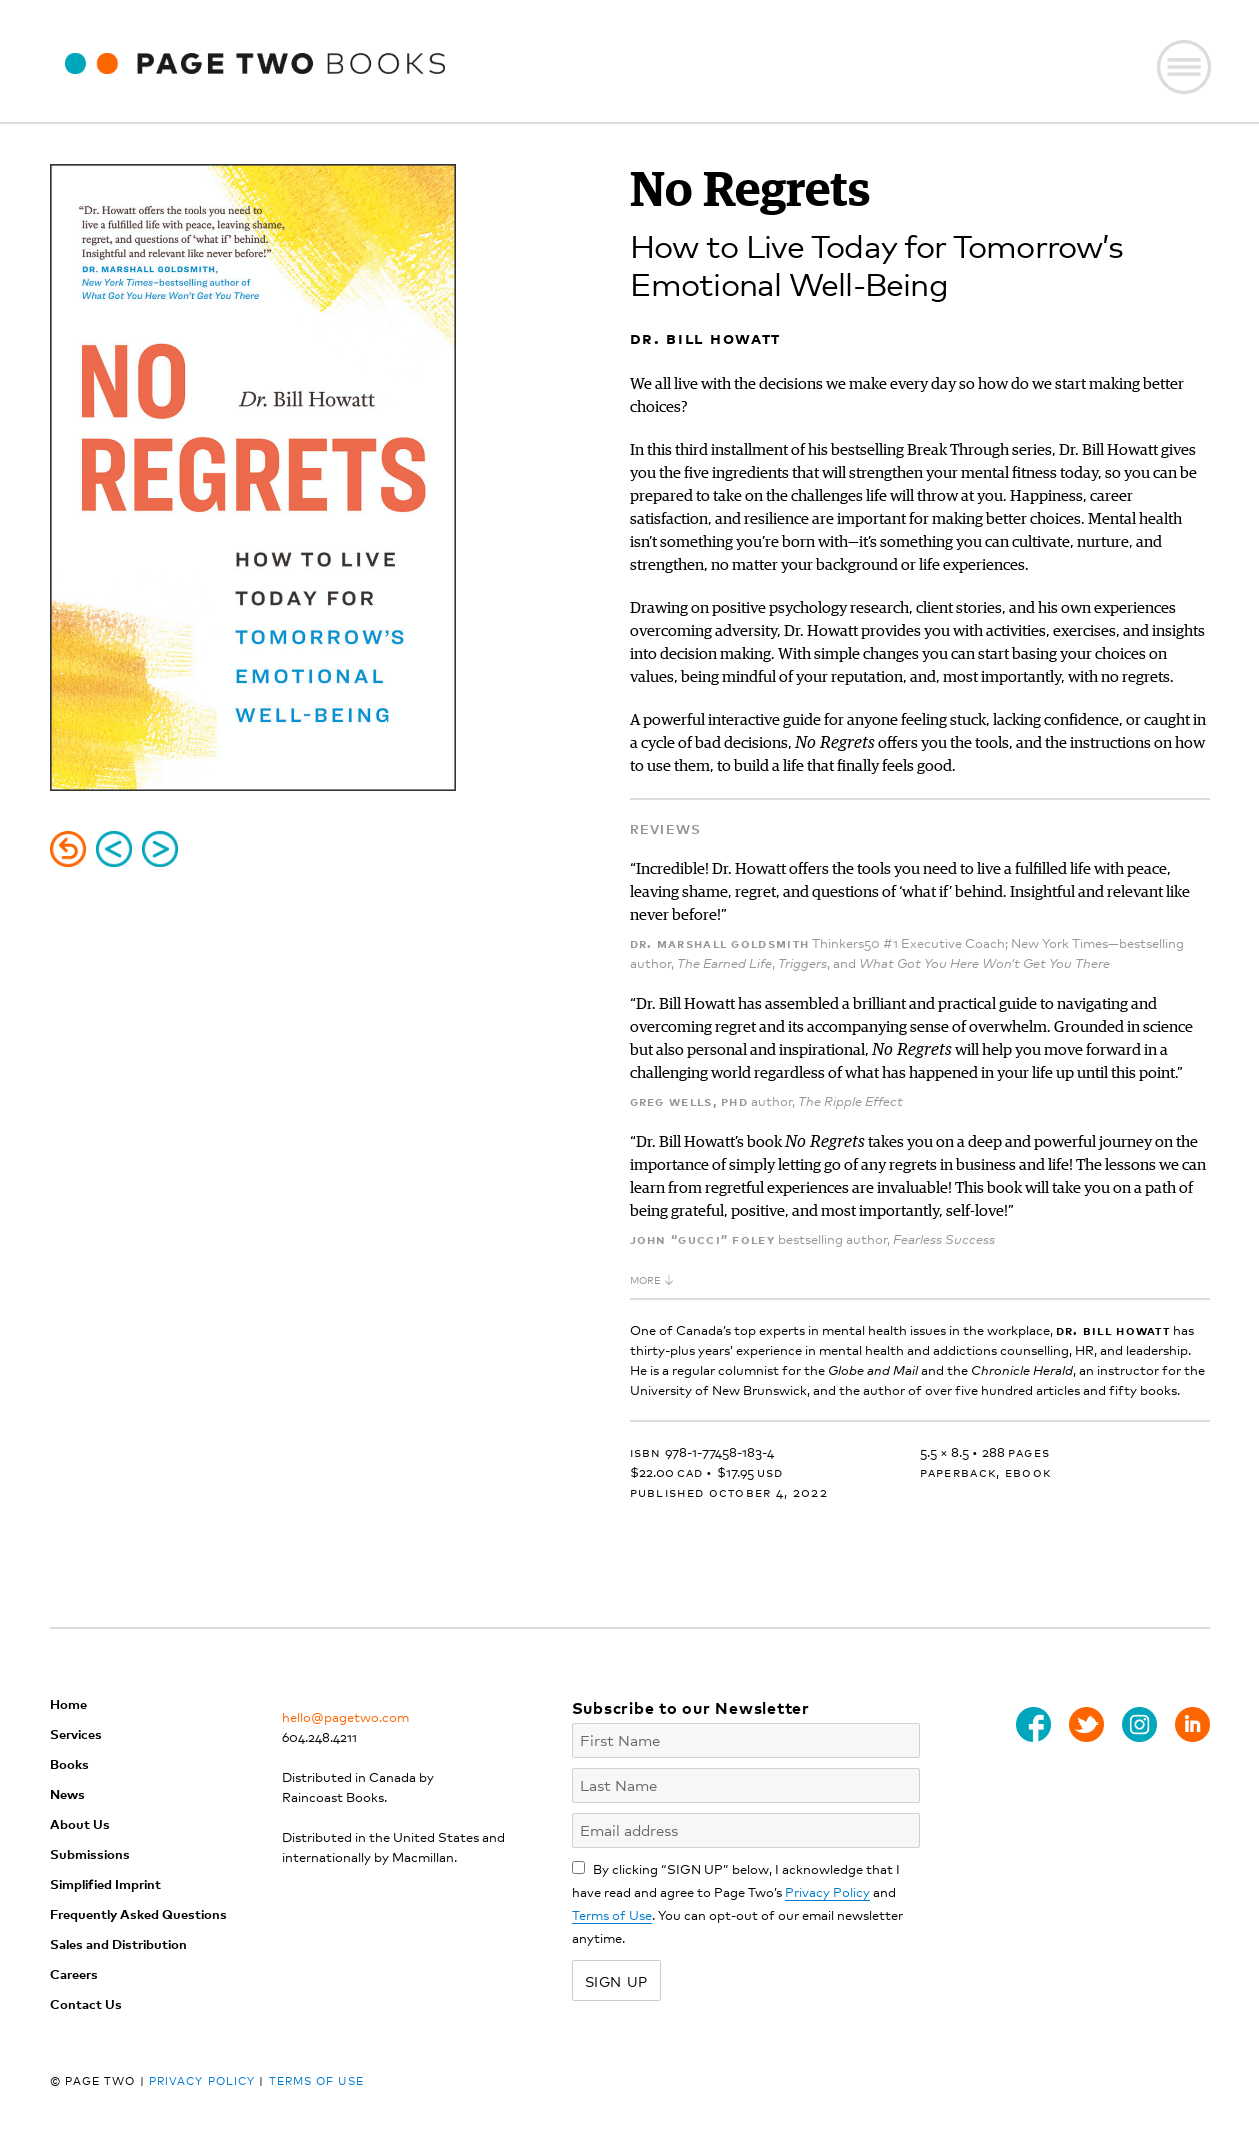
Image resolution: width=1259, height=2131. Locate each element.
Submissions (90, 1853)
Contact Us (86, 2003)
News (67, 1793)
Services (76, 1733)
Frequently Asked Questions (138, 1913)
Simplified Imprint (105, 1883)
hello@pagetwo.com (345, 1716)
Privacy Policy (827, 1891)
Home (68, 1703)
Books (69, 1763)
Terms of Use (612, 1914)
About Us (80, 1823)
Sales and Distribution (118, 1943)
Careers (74, 1973)
